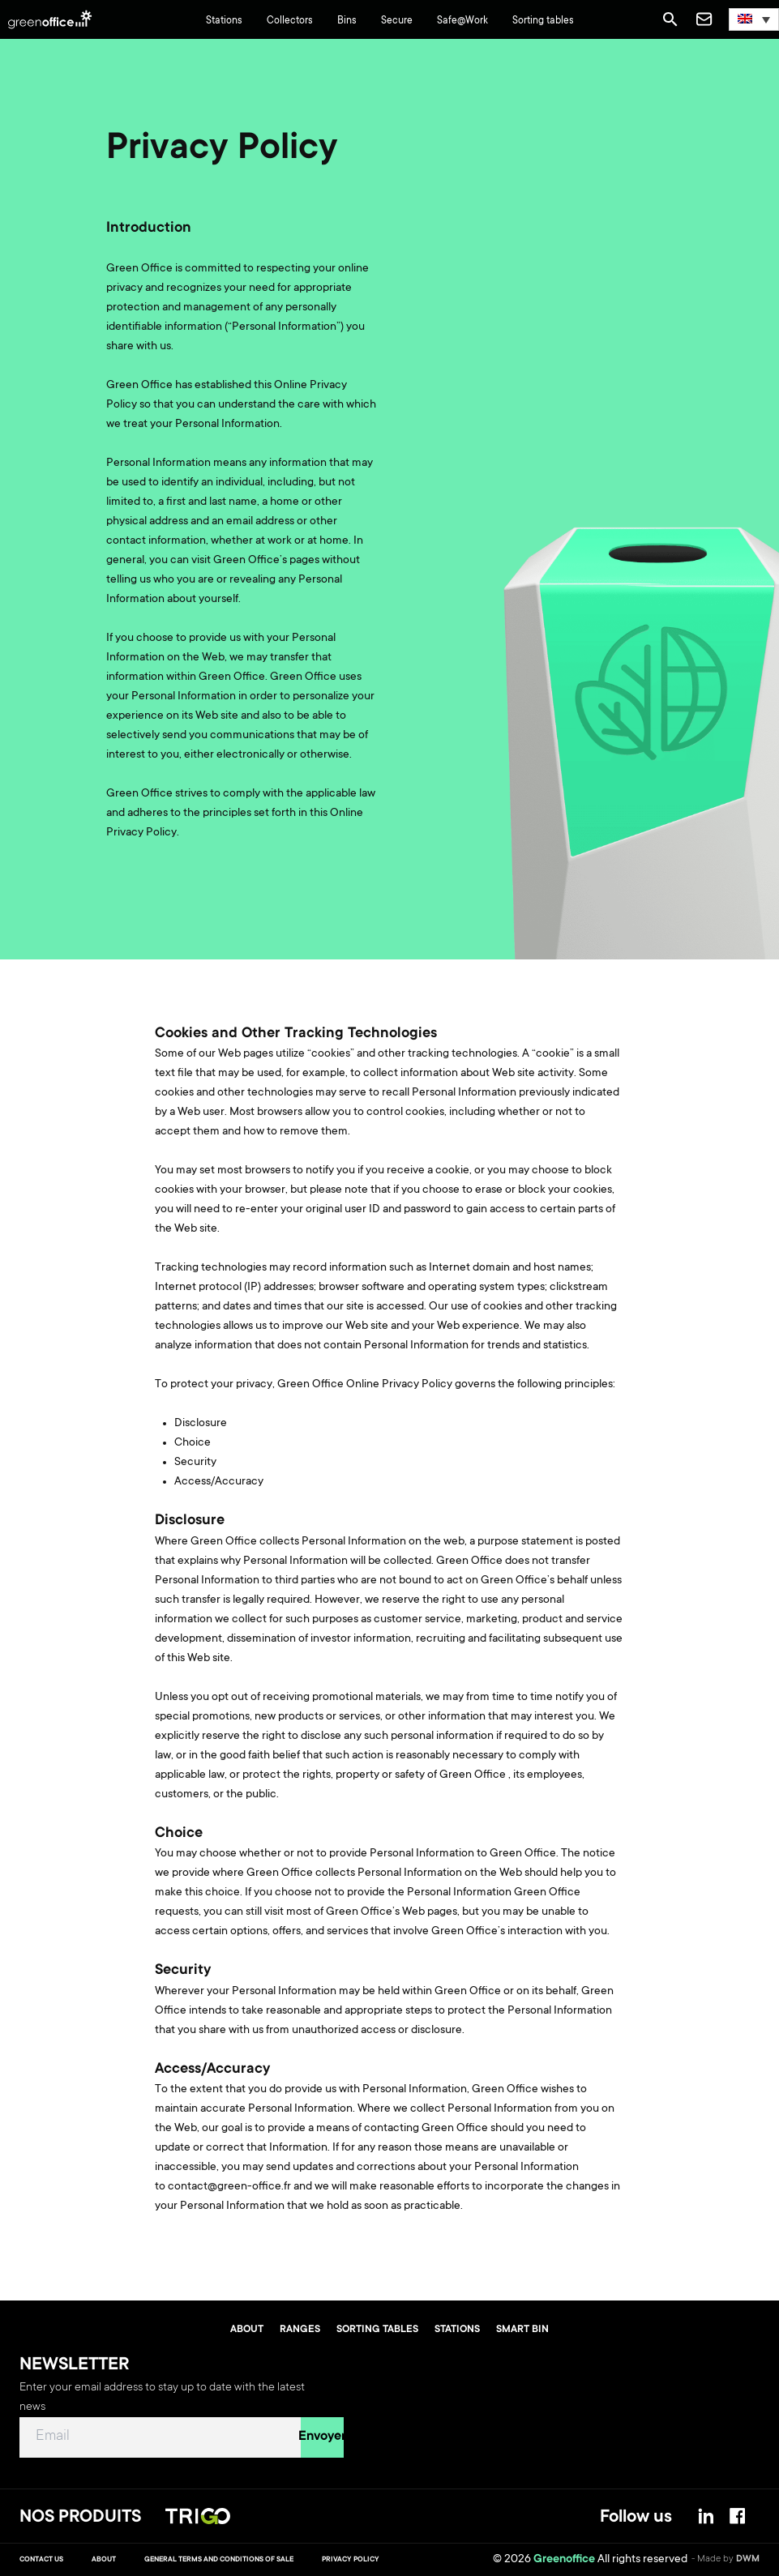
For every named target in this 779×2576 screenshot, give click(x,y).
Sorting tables (543, 21)
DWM (748, 2559)
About (246, 2329)
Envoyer (322, 2436)
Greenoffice (564, 2559)
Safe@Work (462, 21)
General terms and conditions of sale (218, 2560)
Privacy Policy (350, 2560)
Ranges (300, 2329)
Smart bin (522, 2329)
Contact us (41, 2560)
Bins (347, 21)
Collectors (290, 21)
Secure (397, 21)
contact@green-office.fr (229, 2187)
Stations (224, 21)
